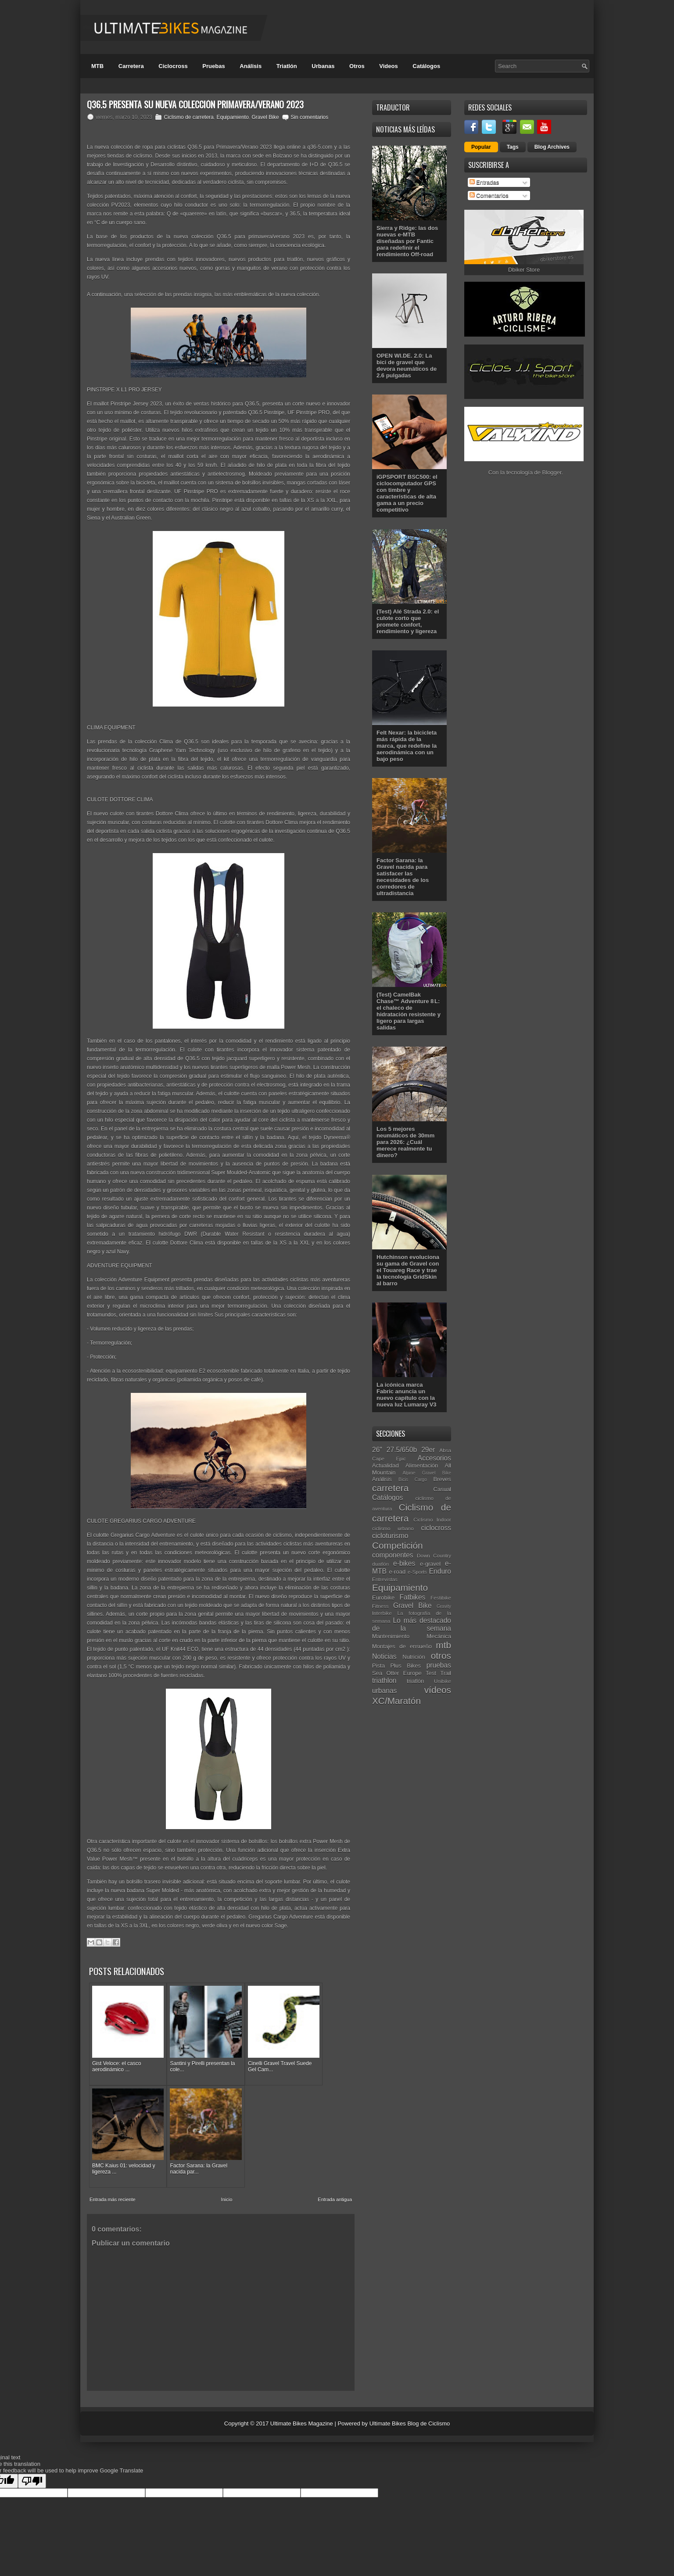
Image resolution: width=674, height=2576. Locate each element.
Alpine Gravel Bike (427, 1473)
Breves (442, 1479)
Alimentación (421, 1465)
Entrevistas (385, 1579)
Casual (442, 1489)
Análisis (251, 66)
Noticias (384, 1656)
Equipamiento (232, 117)
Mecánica (439, 1636)
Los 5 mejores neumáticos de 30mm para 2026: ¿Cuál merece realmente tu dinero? (405, 1142)
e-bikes (404, 1563)
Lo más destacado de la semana (411, 1624)
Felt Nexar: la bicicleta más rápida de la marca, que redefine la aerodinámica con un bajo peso (406, 745)
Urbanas (323, 66)
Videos (388, 66)
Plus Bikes (405, 1665)
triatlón (415, 1681)
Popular (481, 147)
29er (428, 1449)
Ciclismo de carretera (188, 117)
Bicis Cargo (412, 1479)
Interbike (382, 1613)
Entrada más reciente (113, 2167)
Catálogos (426, 66)
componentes (392, 1555)
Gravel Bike (265, 117)
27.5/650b (402, 1449)
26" (377, 1449)
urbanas (384, 1690)
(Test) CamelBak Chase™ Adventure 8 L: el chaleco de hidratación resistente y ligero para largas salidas (408, 1011)
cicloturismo (390, 1535)
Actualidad (385, 1465)
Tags (513, 147)
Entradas (484, 182)
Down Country (434, 1555)
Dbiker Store (524, 269)
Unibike (442, 1681)
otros (441, 1655)
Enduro (440, 1571)
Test (431, 1673)
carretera (390, 1488)
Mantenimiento (390, 1636)
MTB (97, 66)
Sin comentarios (309, 117)
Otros (357, 66)
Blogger (552, 472)
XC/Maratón (396, 1701)
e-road (397, 1571)
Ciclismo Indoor (432, 1519)
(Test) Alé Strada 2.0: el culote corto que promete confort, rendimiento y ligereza (407, 621)
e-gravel (430, 1564)
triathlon (384, 1680)
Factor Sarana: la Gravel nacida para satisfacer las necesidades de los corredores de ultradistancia (402, 877)
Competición (397, 1545)
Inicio (227, 2167)
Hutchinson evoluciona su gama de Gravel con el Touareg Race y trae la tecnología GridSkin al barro (407, 1270)
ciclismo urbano (393, 1528)
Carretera (131, 66)
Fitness (380, 1606)
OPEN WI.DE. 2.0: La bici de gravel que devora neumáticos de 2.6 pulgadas (406, 365)
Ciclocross (172, 66)
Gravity (444, 1606)
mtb (443, 1645)
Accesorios (434, 1458)
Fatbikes (412, 1597)
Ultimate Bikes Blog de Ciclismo (409, 2391)
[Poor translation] (32, 2449)
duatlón (380, 1564)
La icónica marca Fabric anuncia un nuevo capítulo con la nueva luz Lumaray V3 (406, 1394)
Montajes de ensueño (402, 1646)
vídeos (437, 1690)
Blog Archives (552, 147)
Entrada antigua (335, 2167)
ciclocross (436, 1528)
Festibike (440, 1597)
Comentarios (489, 195)
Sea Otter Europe (397, 1673)
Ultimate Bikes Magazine (301, 2391)
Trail (445, 1673)
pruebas (439, 1665)
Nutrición (413, 1657)
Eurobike (383, 1597)
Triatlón (286, 66)
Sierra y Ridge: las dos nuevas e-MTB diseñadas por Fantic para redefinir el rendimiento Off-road (407, 241)
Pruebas (213, 66)
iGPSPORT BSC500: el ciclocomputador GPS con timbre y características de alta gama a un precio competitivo (406, 493)
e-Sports (417, 1572)
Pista (378, 1665)
